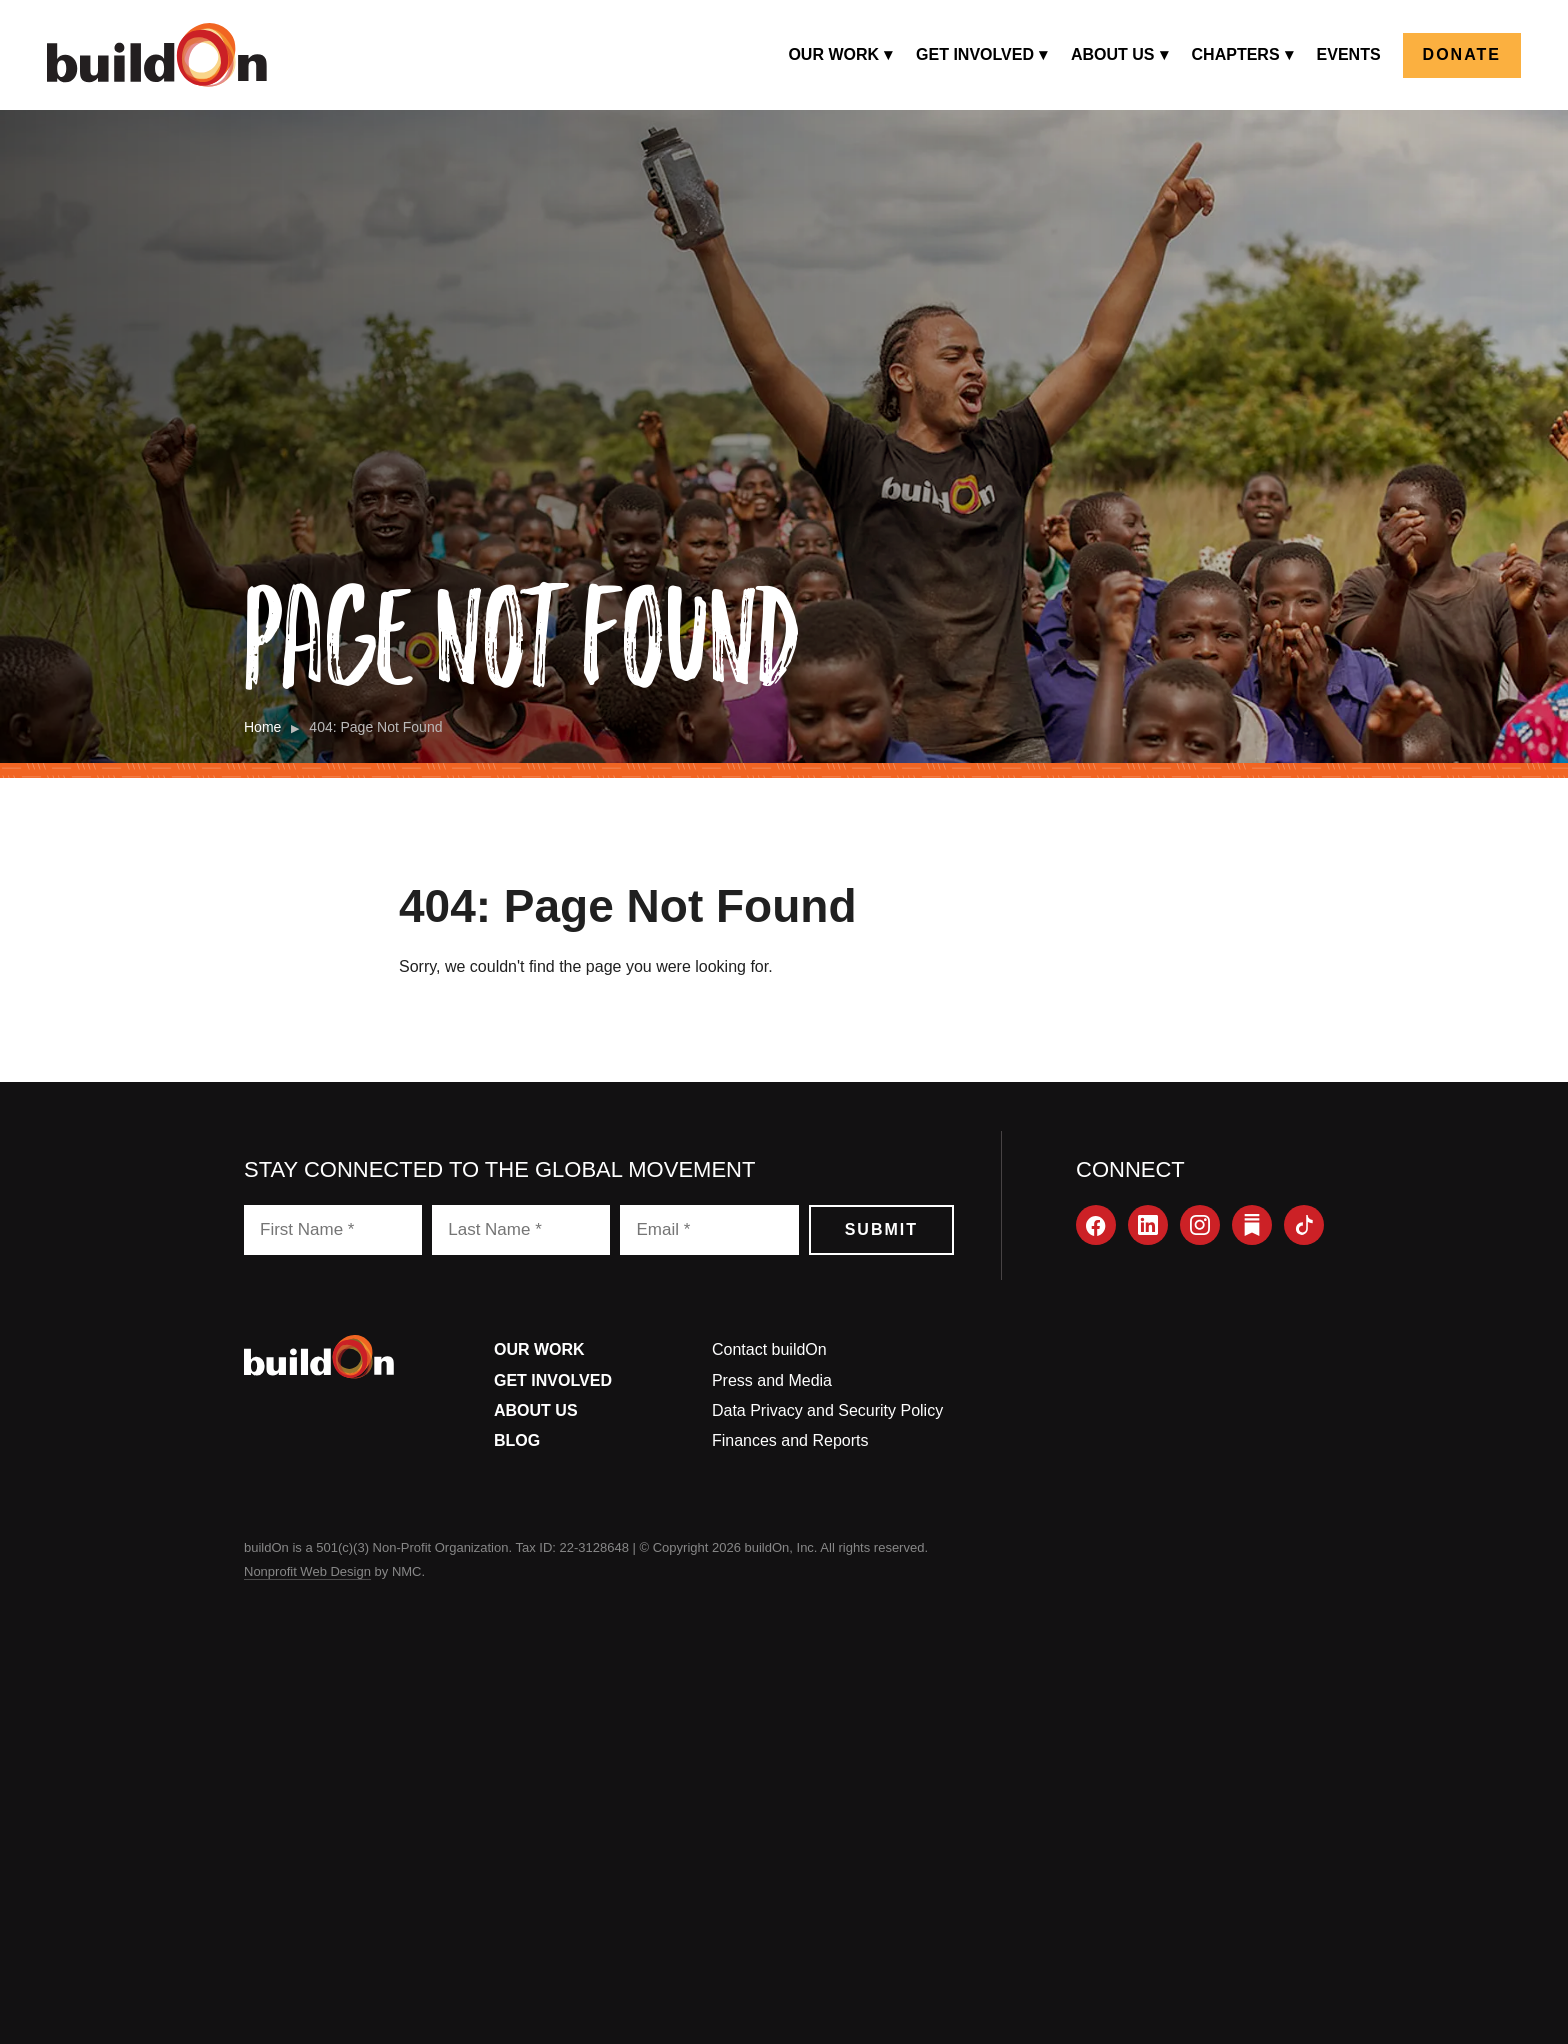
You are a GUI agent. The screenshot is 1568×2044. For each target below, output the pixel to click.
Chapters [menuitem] (1236, 54)
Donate (1462, 54)
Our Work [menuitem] (833, 54)
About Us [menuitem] (1113, 54)
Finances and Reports (790, 1440)
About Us (536, 1410)
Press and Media (772, 1380)
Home (262, 727)
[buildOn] (157, 55)
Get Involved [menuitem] (975, 54)
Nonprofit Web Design (307, 1571)
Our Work (539, 1349)
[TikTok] (1304, 1225)
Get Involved (553, 1380)
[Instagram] (1200, 1225)
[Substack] (1252, 1225)
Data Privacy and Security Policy (827, 1410)
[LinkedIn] (1148, 1225)
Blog (517, 1440)
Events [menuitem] (1349, 54)
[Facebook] (1096, 1225)
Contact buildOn (769, 1349)
